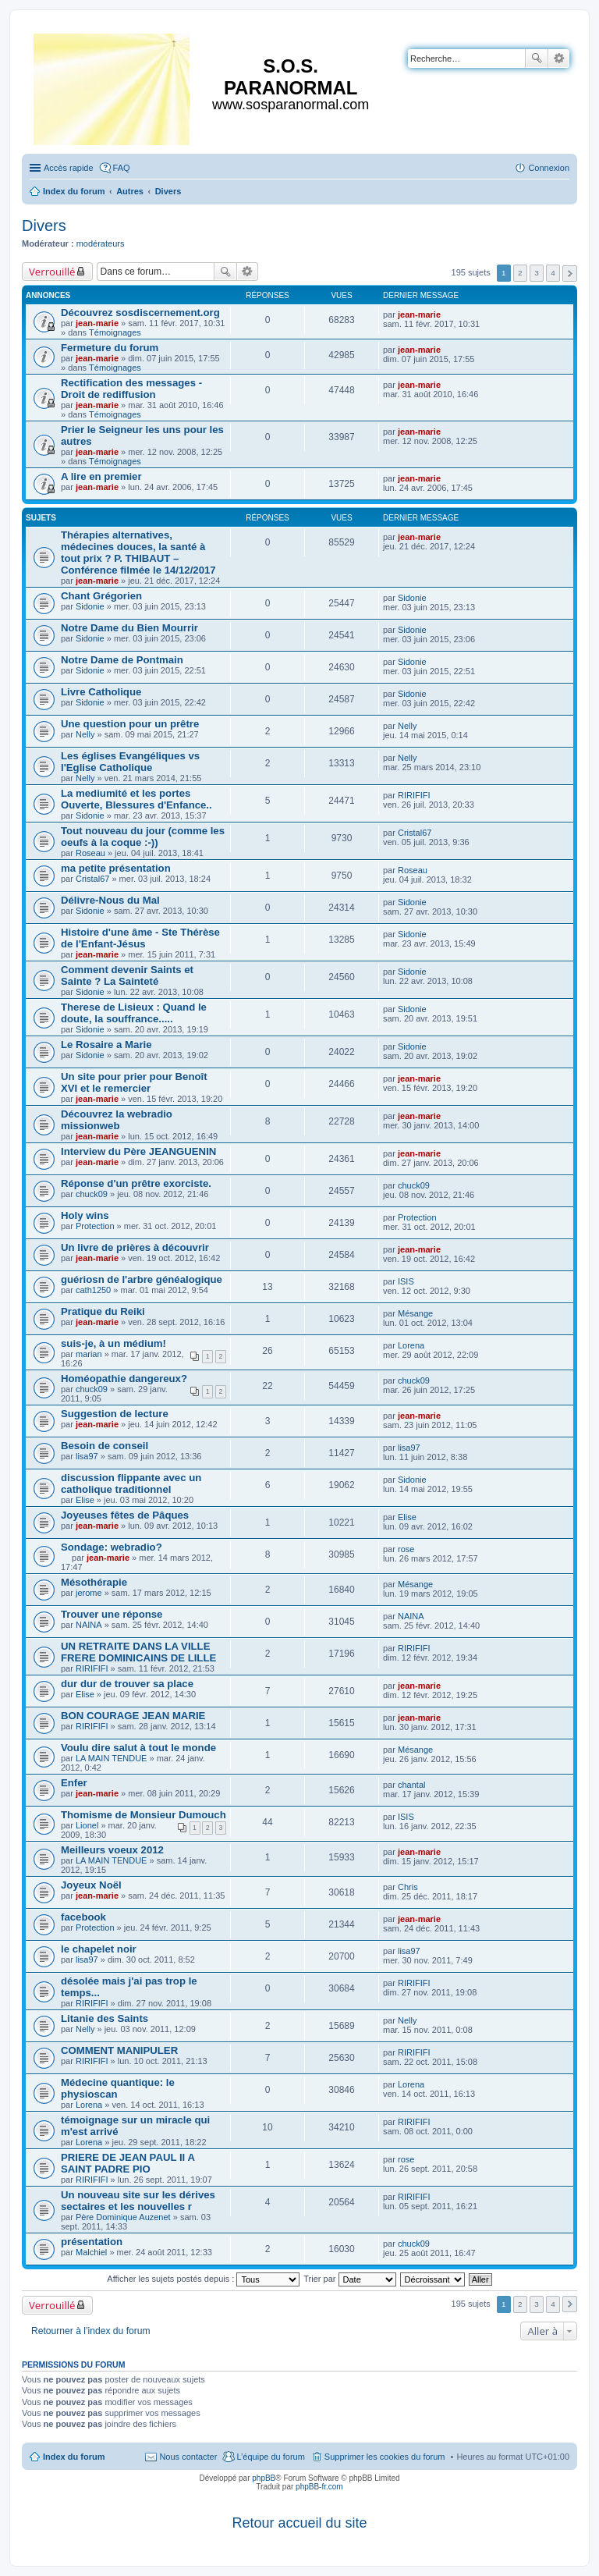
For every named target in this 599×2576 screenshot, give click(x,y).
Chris (408, 1887)
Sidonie (90, 606)
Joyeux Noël (91, 1885)
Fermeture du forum (109, 348)
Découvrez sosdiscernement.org (140, 312)
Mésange (415, 1313)
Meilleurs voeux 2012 (112, 1850)
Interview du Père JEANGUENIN (138, 1151)
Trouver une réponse (111, 1614)
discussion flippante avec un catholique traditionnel (131, 1483)
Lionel (87, 1825)
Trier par (349, 2278)
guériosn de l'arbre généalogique (141, 1279)
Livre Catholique (101, 692)
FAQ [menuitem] (121, 167)
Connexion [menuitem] (548, 167)
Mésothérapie (94, 1582)
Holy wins (85, 1215)
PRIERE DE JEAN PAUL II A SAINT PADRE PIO (127, 2163)
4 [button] (553, 272)
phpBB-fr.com (319, 2486)
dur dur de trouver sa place (127, 1684)
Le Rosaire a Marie (106, 1044)
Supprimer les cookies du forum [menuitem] (384, 2456)
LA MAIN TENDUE (111, 1758)
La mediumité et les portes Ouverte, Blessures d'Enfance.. (136, 799)
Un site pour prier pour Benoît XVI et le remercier (134, 1082)
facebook (83, 1917)
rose (406, 1549)
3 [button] (536, 272)
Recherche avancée (558, 58)
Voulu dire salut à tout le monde (138, 1747)
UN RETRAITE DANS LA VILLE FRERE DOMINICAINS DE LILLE (138, 1652)
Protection (95, 1226)
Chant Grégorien (101, 596)
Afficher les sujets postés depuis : (203, 2278)
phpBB (263, 2478)
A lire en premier (101, 476)
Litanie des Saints (104, 2018)
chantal (411, 1784)
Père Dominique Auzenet (123, 2217)
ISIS (406, 1281)
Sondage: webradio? (111, 1547)
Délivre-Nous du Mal (110, 900)
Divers (44, 225)
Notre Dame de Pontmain (122, 660)
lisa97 (87, 1456)
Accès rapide (69, 167)
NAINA (89, 1624)
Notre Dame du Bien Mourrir (129, 628)
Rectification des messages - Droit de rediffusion (131, 388)
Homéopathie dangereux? (124, 1378)
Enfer (74, 1783)
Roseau (90, 853)
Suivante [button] (569, 273)
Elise (85, 1500)
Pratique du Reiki (103, 1311)
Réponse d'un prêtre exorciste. (136, 1183)
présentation (91, 2241)
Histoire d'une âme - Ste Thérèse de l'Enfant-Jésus (140, 938)
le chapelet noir (98, 1949)
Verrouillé (52, 272)
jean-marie (97, 323)
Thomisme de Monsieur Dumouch (143, 1815)
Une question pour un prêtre (130, 724)
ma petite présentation (116, 868)
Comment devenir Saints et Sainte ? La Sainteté (127, 975)
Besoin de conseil (104, 1445)
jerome (89, 1592)
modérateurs (100, 243)
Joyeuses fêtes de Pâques (125, 1515)
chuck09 (92, 1194)
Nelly (85, 734)
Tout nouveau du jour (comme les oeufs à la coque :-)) (143, 836)
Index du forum (74, 2456)
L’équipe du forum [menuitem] (270, 2456)
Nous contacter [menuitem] (188, 2456)
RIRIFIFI (414, 795)
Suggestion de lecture (114, 1413)
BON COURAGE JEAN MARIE (133, 1715)
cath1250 (93, 1290)
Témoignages (115, 332)
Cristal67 (414, 832)
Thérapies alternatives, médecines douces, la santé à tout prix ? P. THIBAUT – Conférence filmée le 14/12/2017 (138, 552)
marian (89, 1354)
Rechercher (536, 58)
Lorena (411, 1345)
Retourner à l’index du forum (91, 2331)
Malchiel (91, 2252)
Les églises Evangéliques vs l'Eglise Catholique (130, 761)
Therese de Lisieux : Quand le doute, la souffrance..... (134, 1013)
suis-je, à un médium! (113, 1343)
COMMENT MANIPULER (119, 2050)
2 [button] (520, 272)
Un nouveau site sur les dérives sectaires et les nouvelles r (138, 2200)
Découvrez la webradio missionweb (116, 1120)
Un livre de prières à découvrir (135, 1247)
